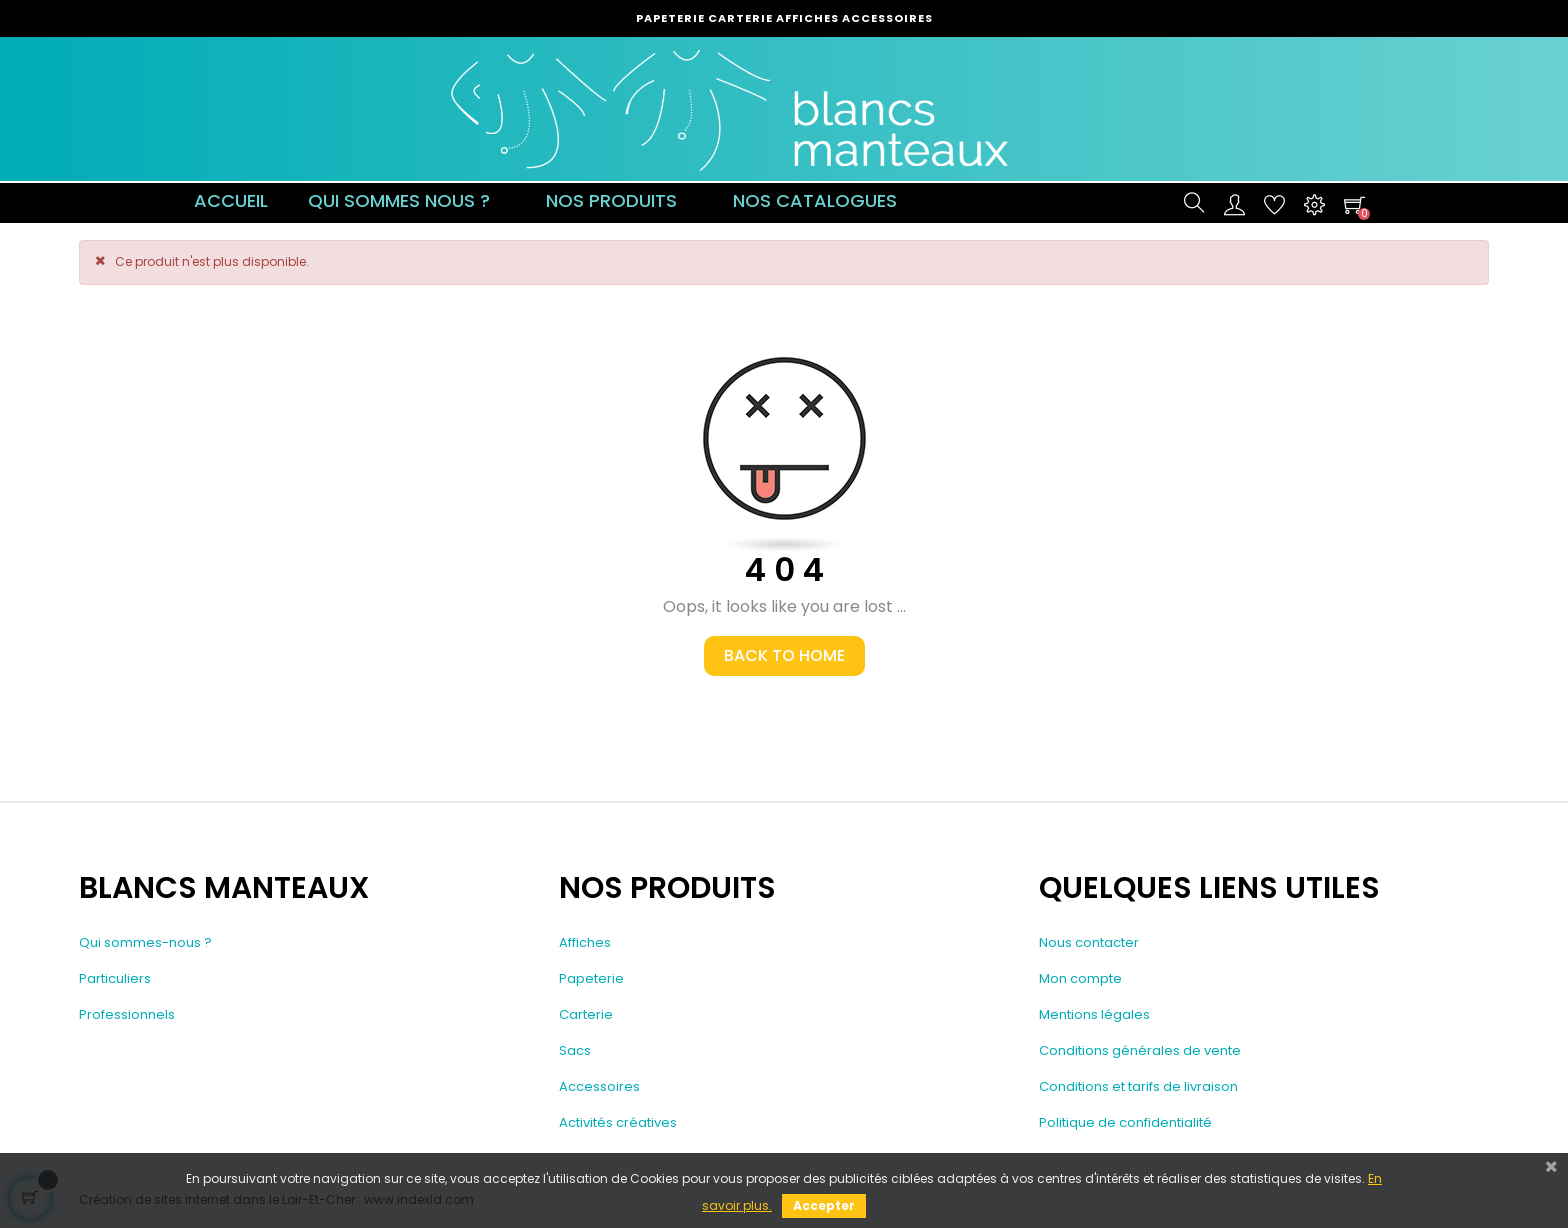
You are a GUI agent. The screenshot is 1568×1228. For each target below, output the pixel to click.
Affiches (585, 942)
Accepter (824, 1205)
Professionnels (127, 1014)
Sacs (575, 1050)
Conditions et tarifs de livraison (1138, 1086)
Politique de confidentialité (1125, 1122)
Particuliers (115, 978)
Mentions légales (1094, 1014)
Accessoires (599, 1086)
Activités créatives (618, 1122)
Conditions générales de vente (1140, 1050)
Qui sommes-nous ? (145, 942)
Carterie (586, 1014)
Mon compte (1080, 978)
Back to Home (784, 655)
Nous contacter (1089, 942)
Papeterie (591, 978)
